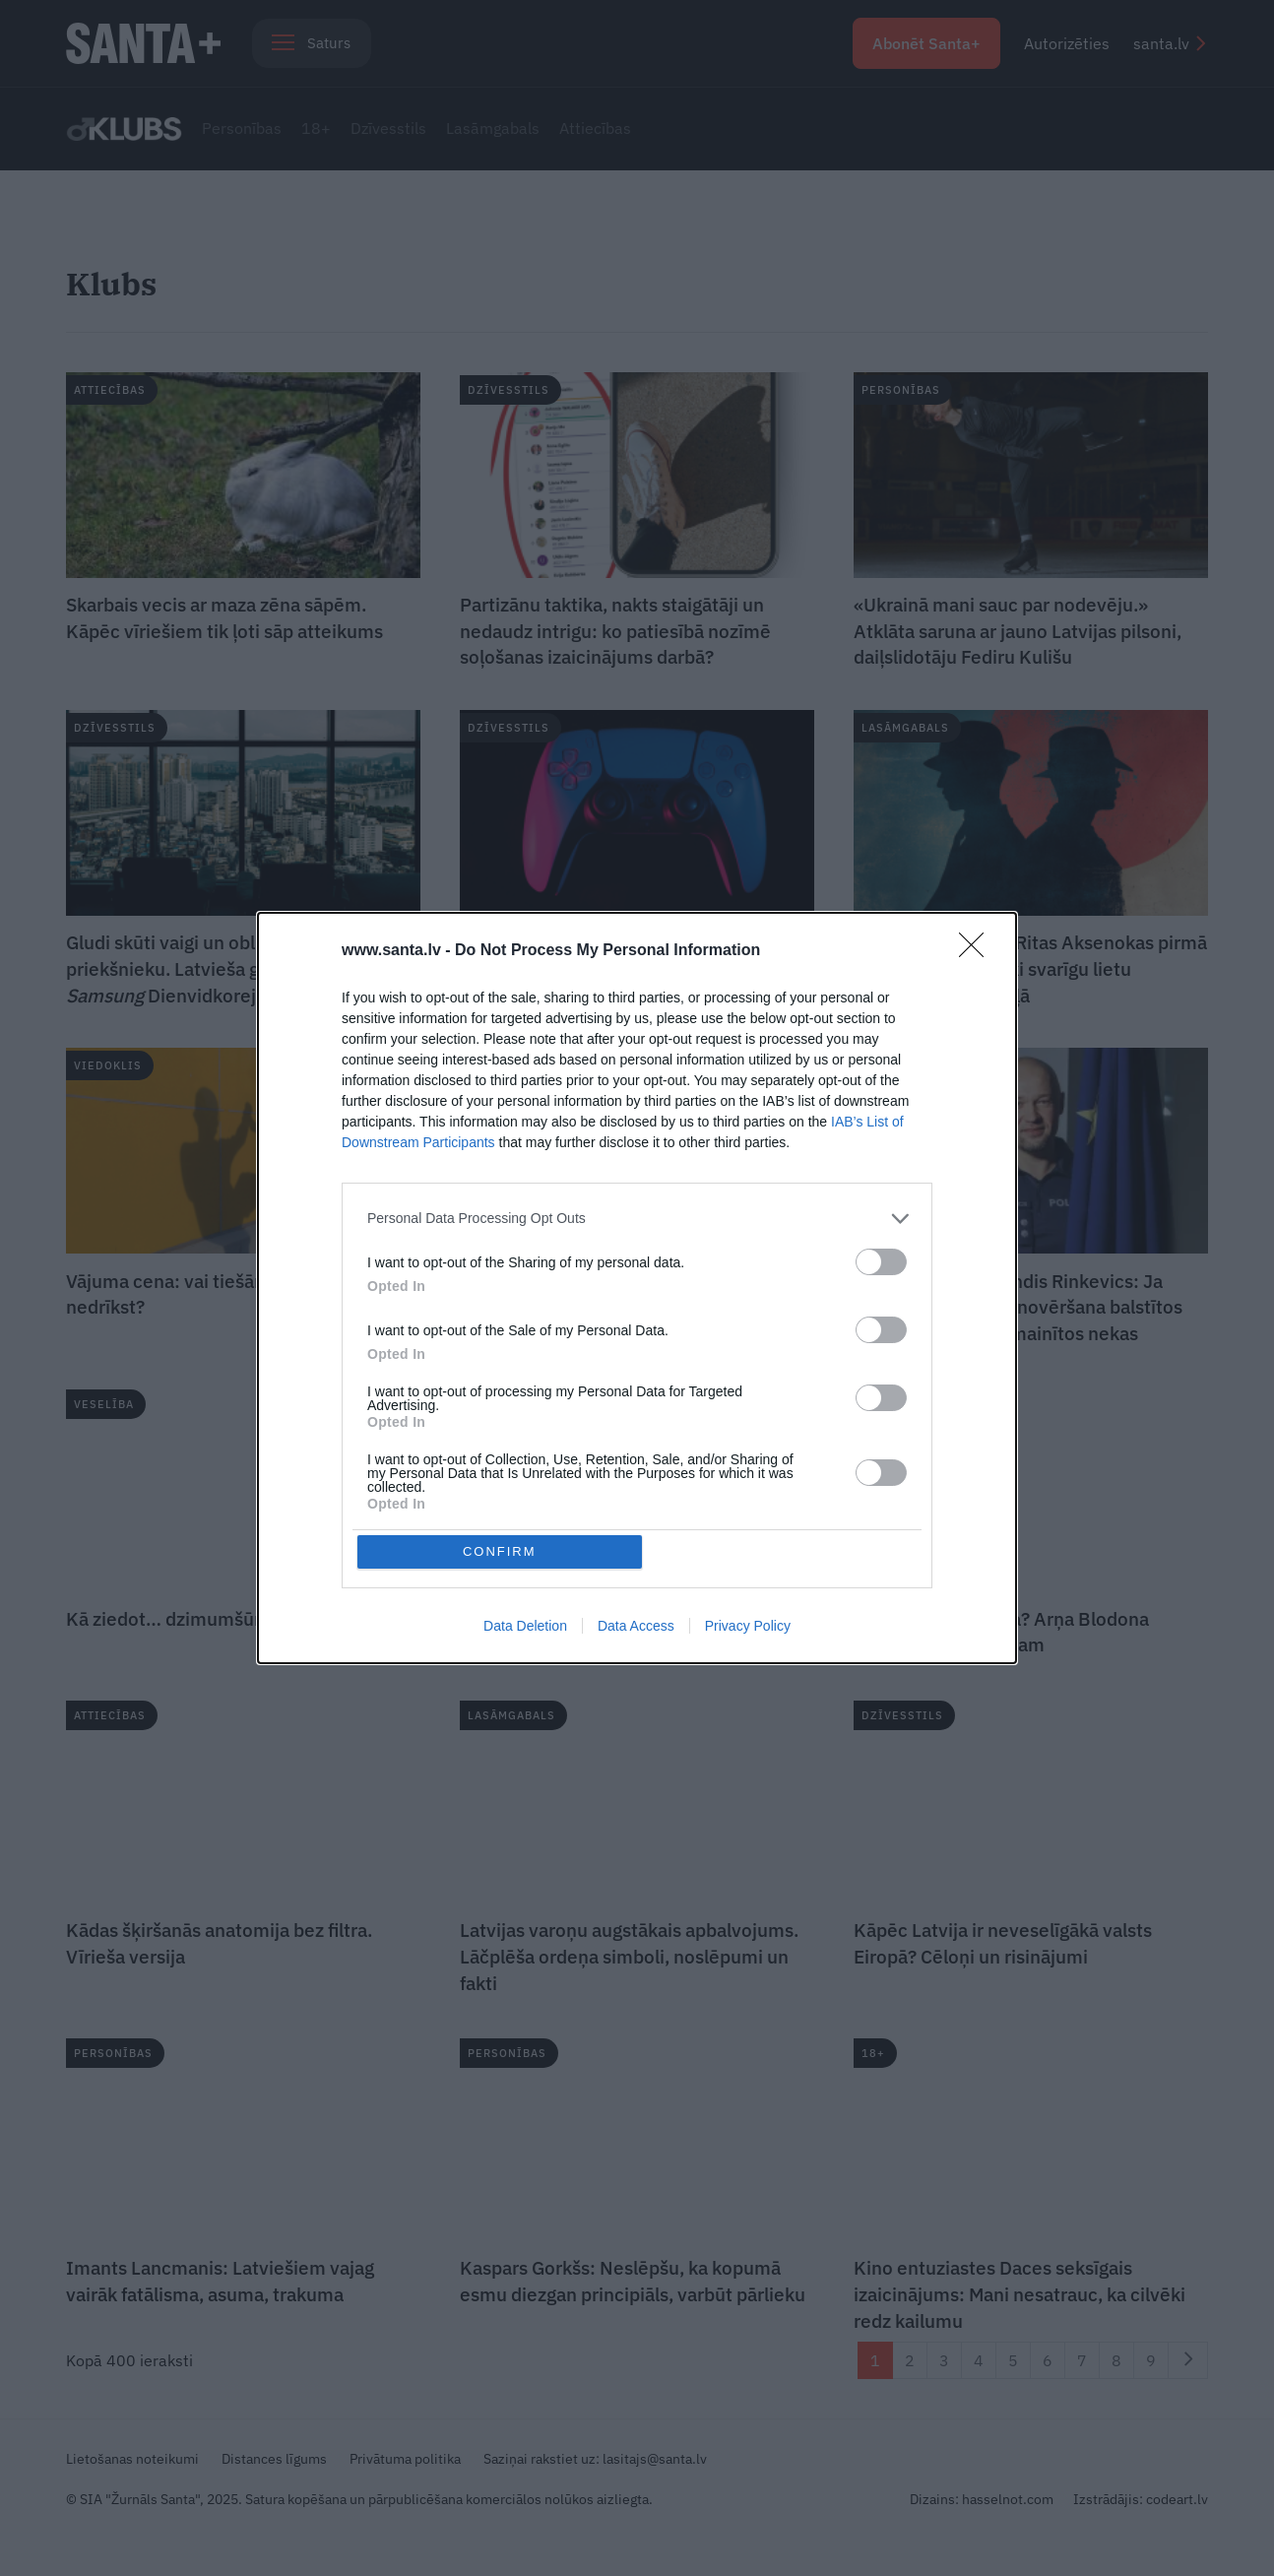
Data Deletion (525, 1628)
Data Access (636, 1628)
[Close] (977, 949)
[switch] (881, 1260)
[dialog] (637, 1288)
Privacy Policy (748, 1628)
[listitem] (637, 1216)
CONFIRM (502, 1551)
